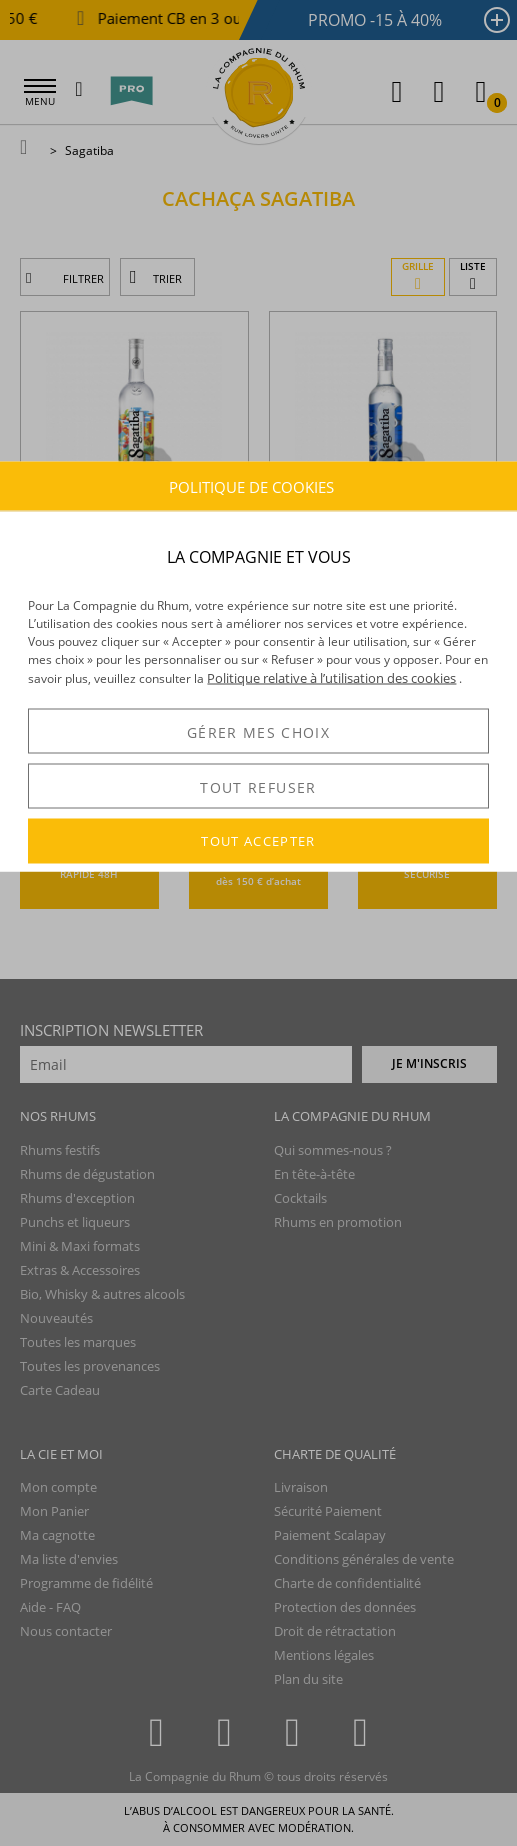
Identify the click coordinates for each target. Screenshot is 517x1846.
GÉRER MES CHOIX (258, 731)
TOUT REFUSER (258, 786)
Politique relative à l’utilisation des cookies (331, 678)
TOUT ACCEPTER (258, 841)
